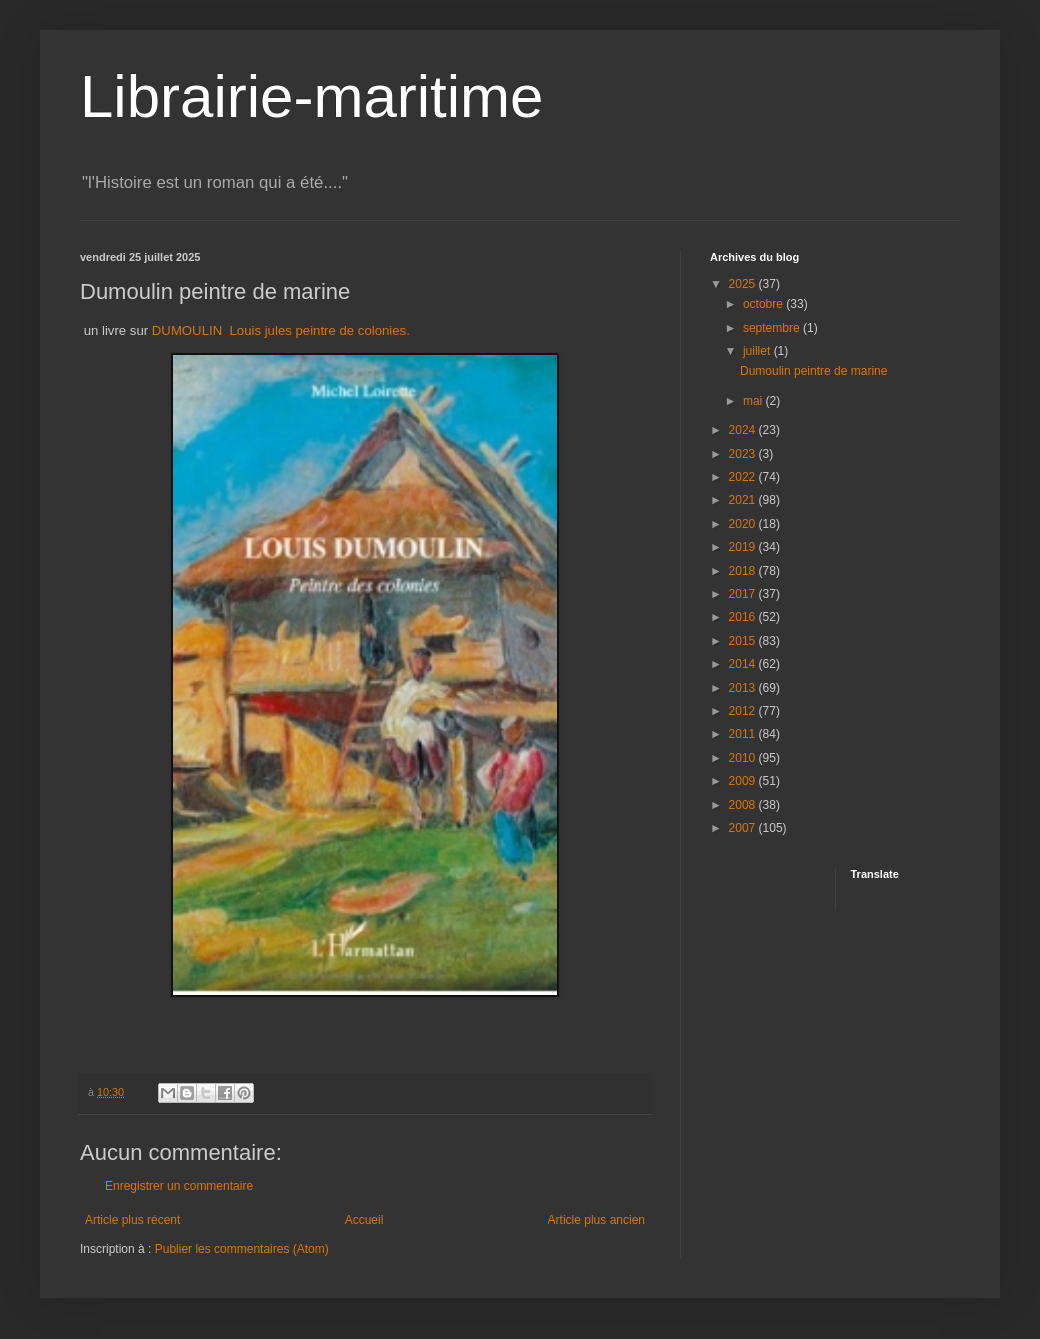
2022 (744, 477)
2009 (744, 781)
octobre (764, 304)
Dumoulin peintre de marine (813, 371)
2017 (744, 594)
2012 (744, 711)
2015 (744, 641)
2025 (744, 284)
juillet (758, 351)
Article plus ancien (596, 1220)
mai (754, 401)
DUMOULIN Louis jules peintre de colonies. (281, 330)
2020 (744, 524)
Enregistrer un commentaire (179, 1186)
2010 (744, 758)
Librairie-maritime (311, 96)
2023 (744, 454)
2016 (744, 617)
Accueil (364, 1220)
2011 (744, 734)
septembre (773, 328)
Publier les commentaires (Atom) (242, 1249)
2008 (744, 805)
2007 (744, 828)
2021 (744, 500)
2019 (744, 547)
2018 (744, 571)
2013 (744, 688)
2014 (744, 664)
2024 (744, 430)
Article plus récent (132, 1220)
